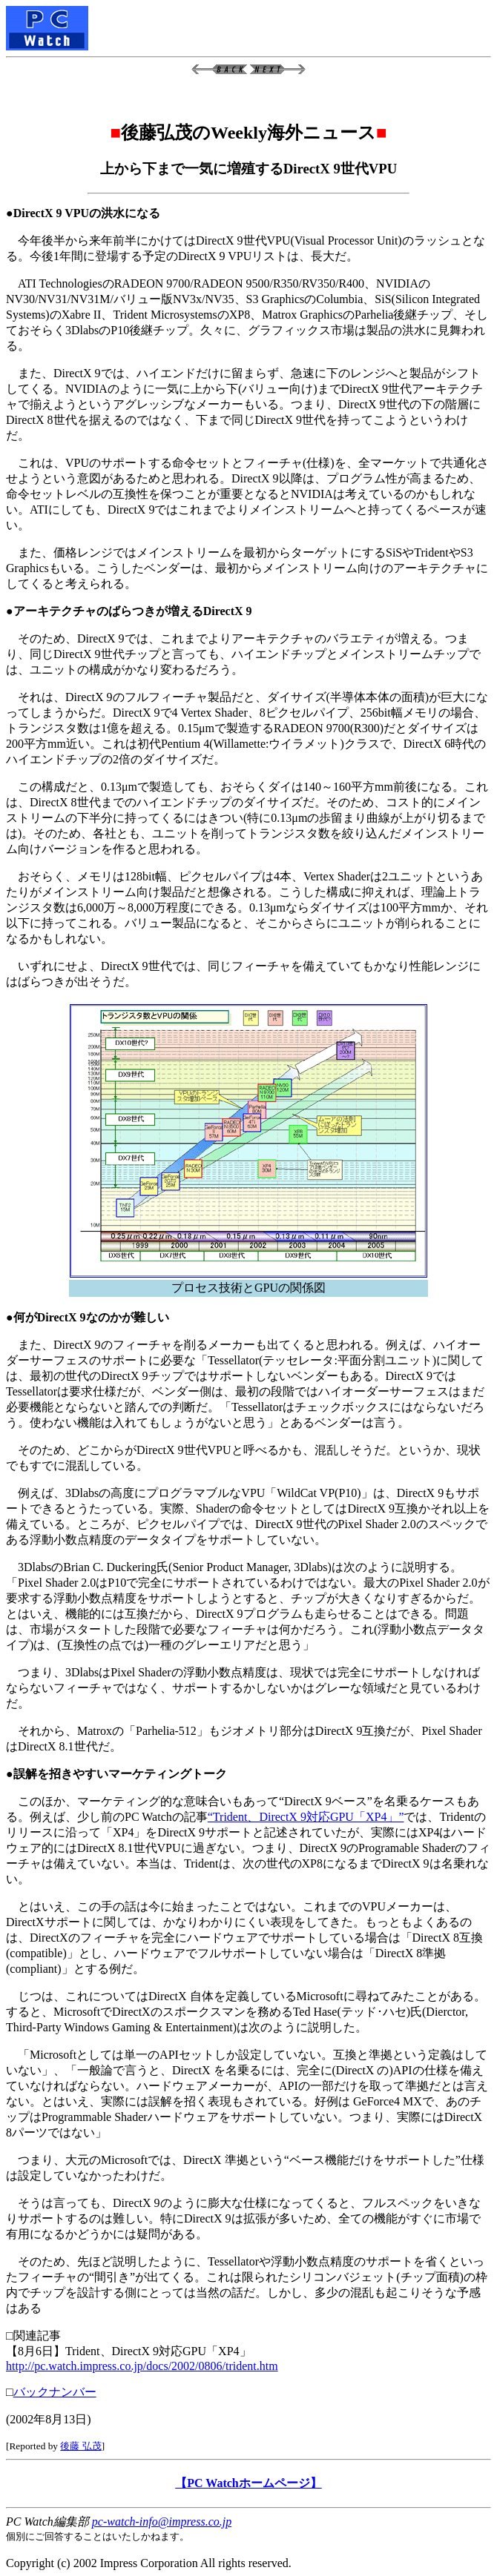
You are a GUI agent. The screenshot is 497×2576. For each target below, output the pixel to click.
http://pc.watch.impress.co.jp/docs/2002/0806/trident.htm (142, 2366)
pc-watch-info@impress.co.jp (161, 2521)
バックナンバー (54, 2392)
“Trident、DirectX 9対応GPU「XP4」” (306, 1816)
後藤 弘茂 (80, 2445)
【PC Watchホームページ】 (248, 2483)
